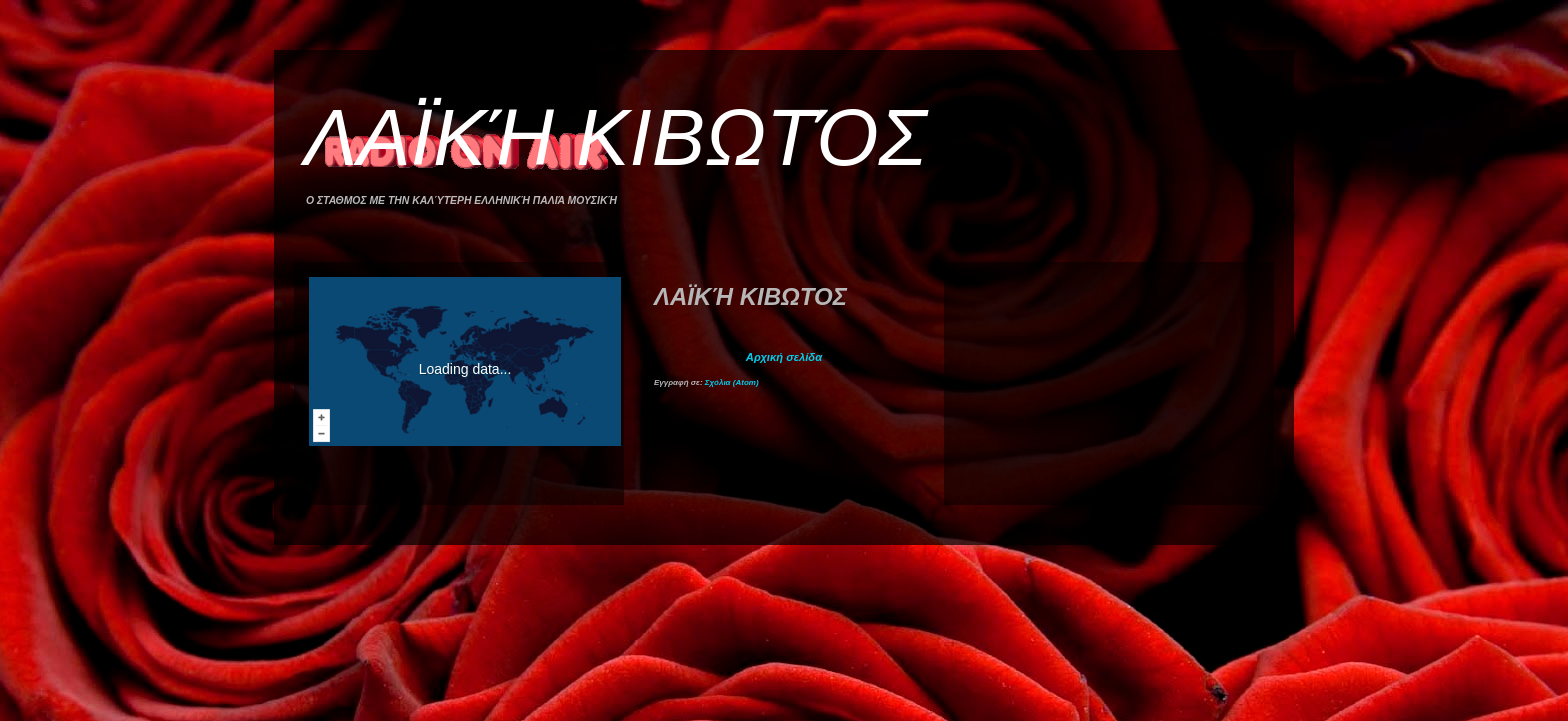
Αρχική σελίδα (784, 357)
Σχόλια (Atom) (732, 382)
